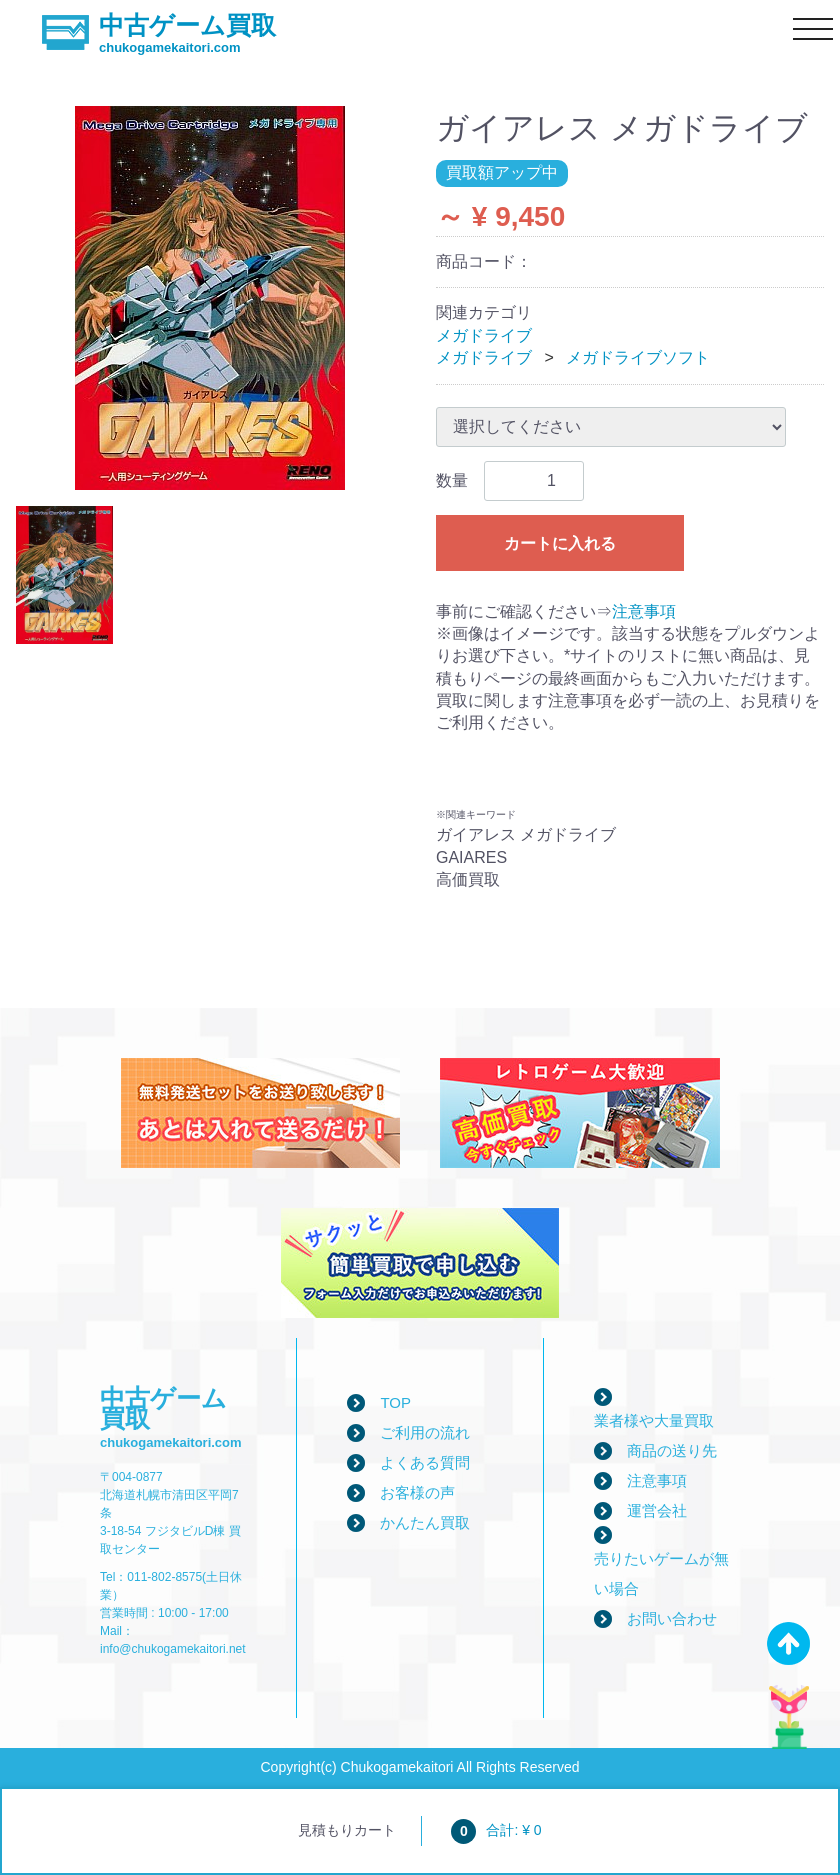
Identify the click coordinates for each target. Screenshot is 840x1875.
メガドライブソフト (638, 357)
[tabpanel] (210, 298)
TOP (395, 1402)
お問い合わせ (672, 1618)
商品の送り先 (672, 1450)
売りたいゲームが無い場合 (661, 1573)
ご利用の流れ (425, 1432)
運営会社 (657, 1510)
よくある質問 (425, 1462)
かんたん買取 (425, 1522)
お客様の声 (417, 1492)
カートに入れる (560, 543)
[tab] (64, 575)
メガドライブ (484, 335)
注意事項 (644, 611)
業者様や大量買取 (654, 1420)
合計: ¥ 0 (496, 1830)
